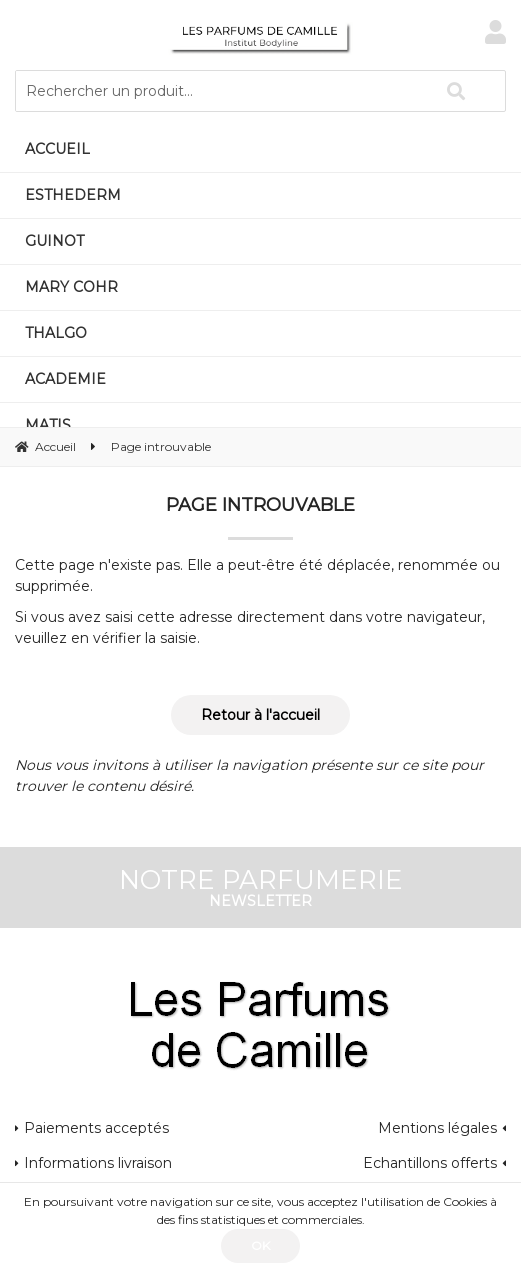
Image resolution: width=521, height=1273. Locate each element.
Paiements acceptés (96, 1128)
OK (260, 1245)
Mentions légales (437, 1128)
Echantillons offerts (430, 1163)
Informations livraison (98, 1163)
